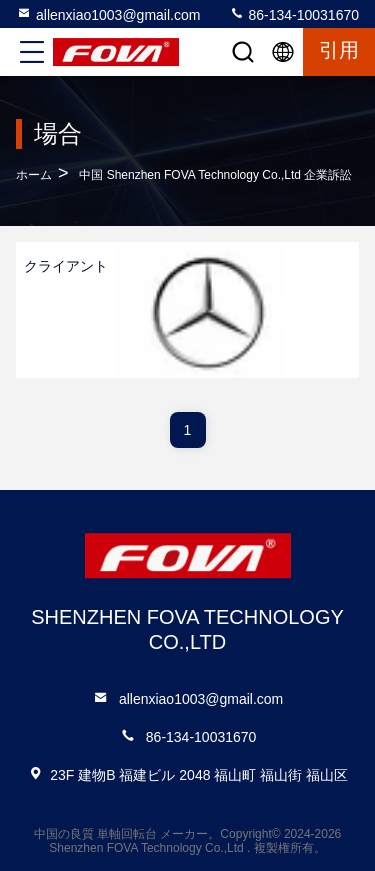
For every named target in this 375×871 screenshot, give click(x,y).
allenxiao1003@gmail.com (108, 14)
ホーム (34, 175)
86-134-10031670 (294, 14)
